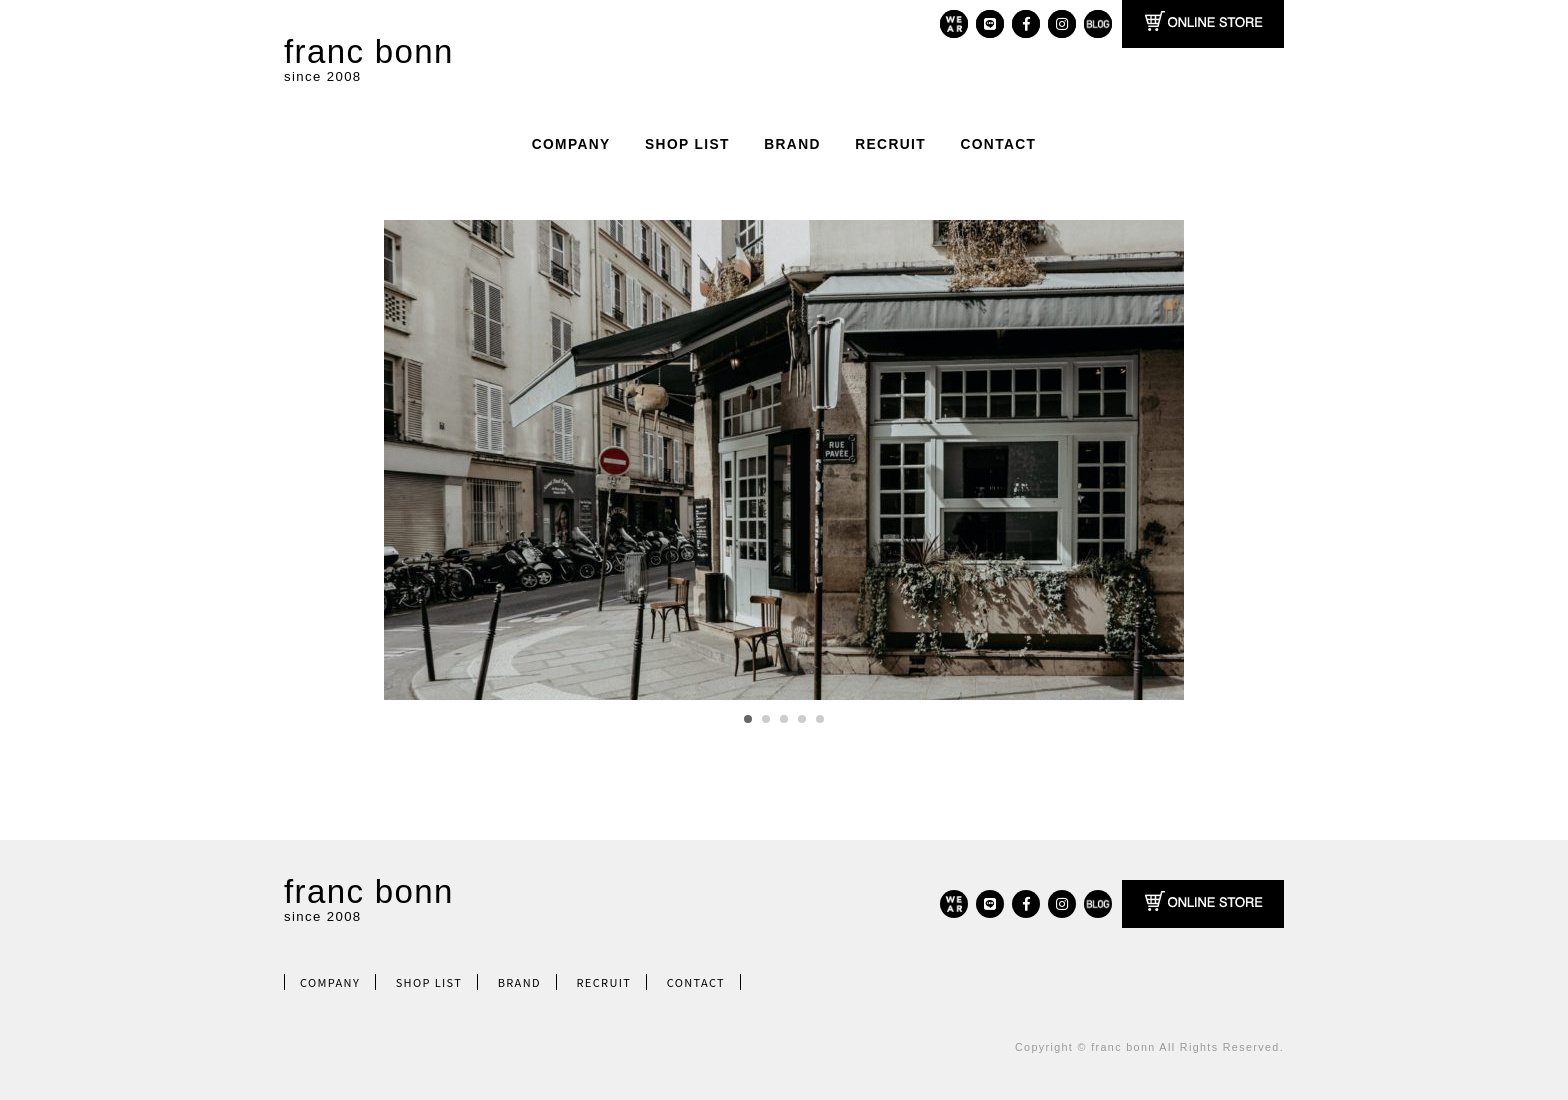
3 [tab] (784, 719)
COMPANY (571, 144)
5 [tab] (820, 719)
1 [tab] (748, 719)
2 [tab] (766, 719)
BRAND (792, 144)
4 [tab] (802, 719)
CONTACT (998, 144)
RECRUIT (890, 144)
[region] (784, 460)
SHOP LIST (687, 144)
